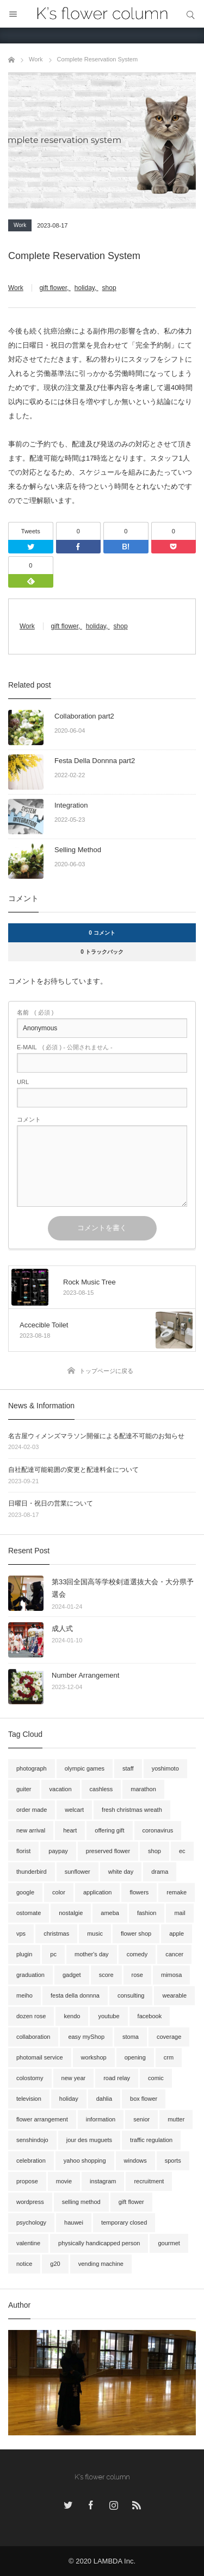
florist (23, 1851)
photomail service (39, 2057)
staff (128, 1768)
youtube (108, 2016)
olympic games (84, 1768)
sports (173, 2160)
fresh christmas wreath (132, 1809)
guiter (24, 1789)
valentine (28, 2243)
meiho (24, 1995)
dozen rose (31, 2016)
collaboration (33, 2036)
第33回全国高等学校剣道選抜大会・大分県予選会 (123, 1588)
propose (27, 2181)
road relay (116, 2078)
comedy (137, 1954)
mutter (176, 2119)
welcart (74, 1809)
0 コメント (102, 933)
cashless (101, 1789)
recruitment (149, 2181)
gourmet (169, 2243)
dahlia (104, 2098)
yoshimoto (165, 1768)
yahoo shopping (85, 2160)
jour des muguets (89, 2140)
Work (20, 225)
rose (137, 1975)
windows (135, 2160)
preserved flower (108, 1851)
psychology (31, 2222)
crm (169, 2057)
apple (176, 1933)
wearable (174, 1995)
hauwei (73, 2222)
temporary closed (124, 2222)
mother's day (92, 1954)
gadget (72, 1975)
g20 (55, 2263)
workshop (94, 2057)
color (58, 1892)
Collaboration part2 (84, 716)
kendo (72, 2016)
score (106, 1975)
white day (120, 1871)
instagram (103, 2181)
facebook (150, 2016)
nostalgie (71, 1913)
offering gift (109, 1830)
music (95, 1933)
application (97, 1892)
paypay (57, 1851)
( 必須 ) (35, 1013)
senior (141, 2119)
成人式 (62, 1628)
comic (156, 2078)
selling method (81, 2202)
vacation (61, 1789)
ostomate (28, 1913)
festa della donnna (75, 1995)
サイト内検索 (190, 13)
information (100, 2119)
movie (64, 2181)
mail (179, 1913)
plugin (24, 1954)
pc (53, 1954)
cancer (174, 1954)
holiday (85, 288)
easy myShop (86, 2036)
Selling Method (77, 850)
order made (31, 1809)
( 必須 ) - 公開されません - (65, 1047)
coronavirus (158, 1830)
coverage (169, 2036)
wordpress (30, 2202)
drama (159, 1871)
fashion (146, 1913)
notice (24, 2263)
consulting (131, 1995)
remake (176, 1892)
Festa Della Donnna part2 (94, 761)
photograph (31, 1768)
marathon (143, 1789)
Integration (71, 805)
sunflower (77, 1871)
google (25, 1892)
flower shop (136, 1933)
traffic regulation (151, 2140)
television (28, 2098)
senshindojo (32, 2140)
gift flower (53, 288)
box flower (143, 2098)
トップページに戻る (106, 1371)
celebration (31, 2160)
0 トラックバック (102, 952)
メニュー (13, 13)
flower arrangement (42, 2119)
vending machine (100, 2263)
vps (21, 1933)
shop (109, 288)
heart (70, 1830)
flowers (139, 1892)
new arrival (30, 1830)
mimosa (171, 1975)
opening (135, 2057)
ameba (110, 1913)
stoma (130, 2036)
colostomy (30, 2078)
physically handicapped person (99, 2243)
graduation (30, 1975)
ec (182, 1851)
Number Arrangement (85, 1675)
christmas (56, 1933)
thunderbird (31, 1871)
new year (73, 2078)
